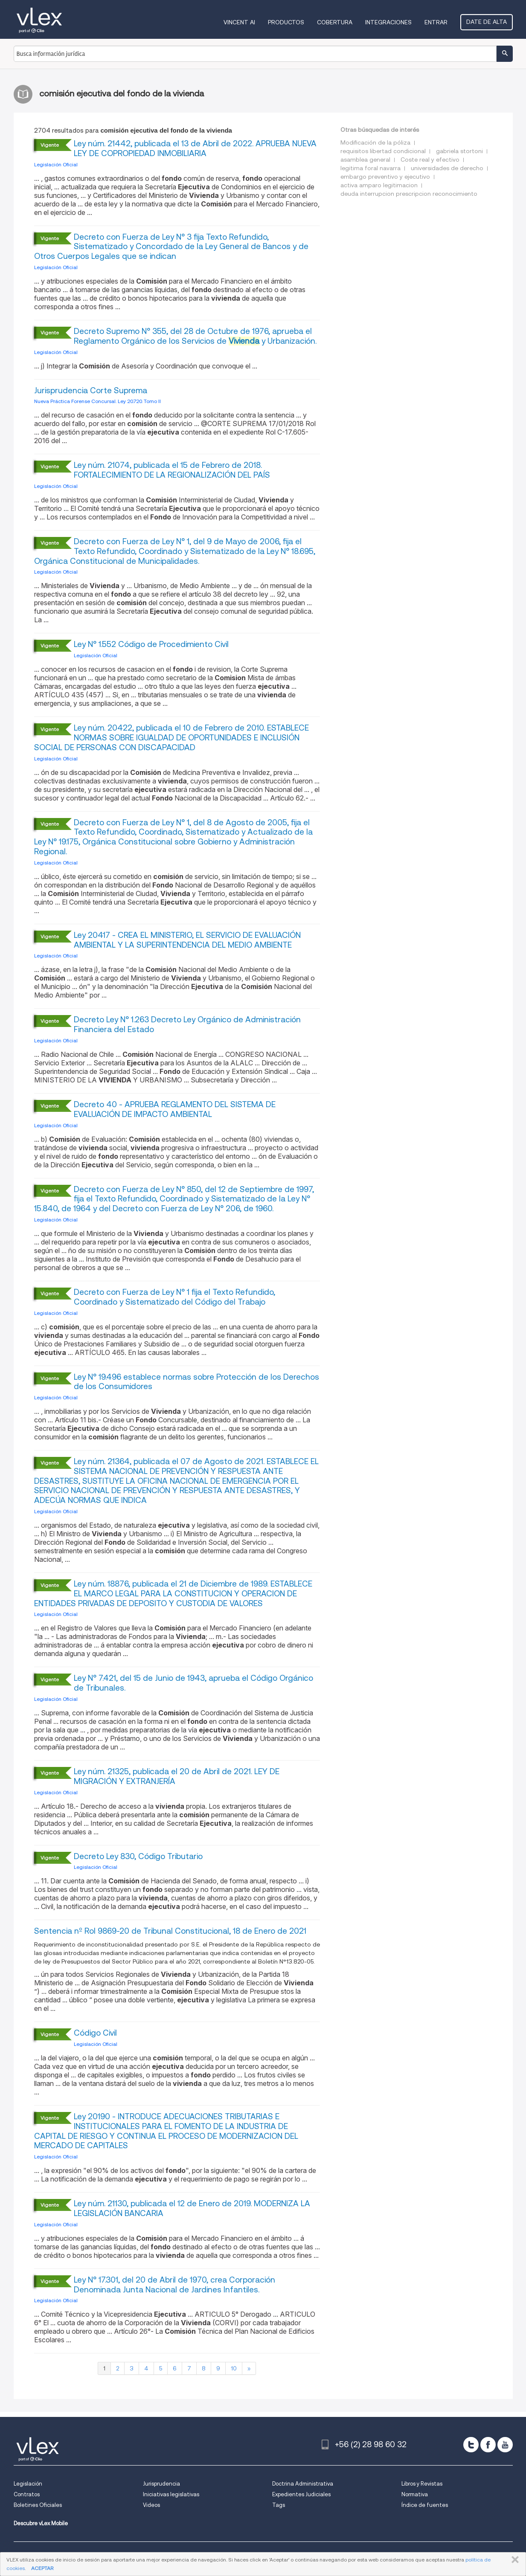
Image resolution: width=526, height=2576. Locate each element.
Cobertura (334, 22)
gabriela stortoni (459, 151)
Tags (278, 2505)
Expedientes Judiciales (301, 2494)
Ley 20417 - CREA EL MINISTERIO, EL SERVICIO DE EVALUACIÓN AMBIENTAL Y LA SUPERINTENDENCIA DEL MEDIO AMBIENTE (187, 940)
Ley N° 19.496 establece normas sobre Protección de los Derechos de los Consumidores (196, 1381)
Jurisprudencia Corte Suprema (90, 390)
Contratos (27, 2494)
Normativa (414, 2494)
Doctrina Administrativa (302, 2483)
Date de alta (486, 21)
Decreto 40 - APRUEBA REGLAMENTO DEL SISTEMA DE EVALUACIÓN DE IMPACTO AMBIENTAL (175, 1109)
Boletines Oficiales (38, 2505)
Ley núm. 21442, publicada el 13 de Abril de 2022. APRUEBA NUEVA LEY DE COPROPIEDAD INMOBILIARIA (195, 148)
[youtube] (505, 2444)
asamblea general (365, 159)
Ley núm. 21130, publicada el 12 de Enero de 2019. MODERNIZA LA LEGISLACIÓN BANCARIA (192, 2208)
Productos (286, 22)
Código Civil (95, 2032)
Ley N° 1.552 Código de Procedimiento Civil (151, 644)
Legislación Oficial (56, 164)
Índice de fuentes (424, 2505)
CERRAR (513, 2560)
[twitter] (471, 2444)
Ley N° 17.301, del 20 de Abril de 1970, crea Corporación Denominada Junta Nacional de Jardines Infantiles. (174, 2284)
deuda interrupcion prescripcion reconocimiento (408, 193)
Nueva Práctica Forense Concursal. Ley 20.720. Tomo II (97, 401)
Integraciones (388, 22)
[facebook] (488, 2444)
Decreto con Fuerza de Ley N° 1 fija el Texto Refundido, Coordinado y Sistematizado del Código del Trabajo (174, 1297)
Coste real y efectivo (430, 159)
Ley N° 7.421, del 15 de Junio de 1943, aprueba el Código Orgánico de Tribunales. (193, 1683)
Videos (151, 2505)
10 (234, 2368)
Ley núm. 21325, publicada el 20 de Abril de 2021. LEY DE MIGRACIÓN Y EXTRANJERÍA (176, 1776)
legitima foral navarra (370, 168)
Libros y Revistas (421, 2483)
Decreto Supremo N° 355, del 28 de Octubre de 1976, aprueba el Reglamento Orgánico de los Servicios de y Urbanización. (195, 336)
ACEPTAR (42, 2568)
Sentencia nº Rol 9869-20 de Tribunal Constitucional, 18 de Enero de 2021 (170, 1930)
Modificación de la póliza (375, 142)
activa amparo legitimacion (379, 185)
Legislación (28, 2483)
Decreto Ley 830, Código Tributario (138, 1856)
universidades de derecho (447, 168)
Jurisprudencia (161, 2483)
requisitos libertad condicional (383, 151)
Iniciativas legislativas (171, 2494)
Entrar (436, 22)
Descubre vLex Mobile (41, 2523)
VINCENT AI (239, 22)
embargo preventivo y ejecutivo (385, 176)
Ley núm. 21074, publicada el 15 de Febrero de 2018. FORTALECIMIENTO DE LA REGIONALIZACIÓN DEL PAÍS (172, 470)
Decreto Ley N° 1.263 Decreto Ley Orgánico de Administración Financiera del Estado (187, 1024)
